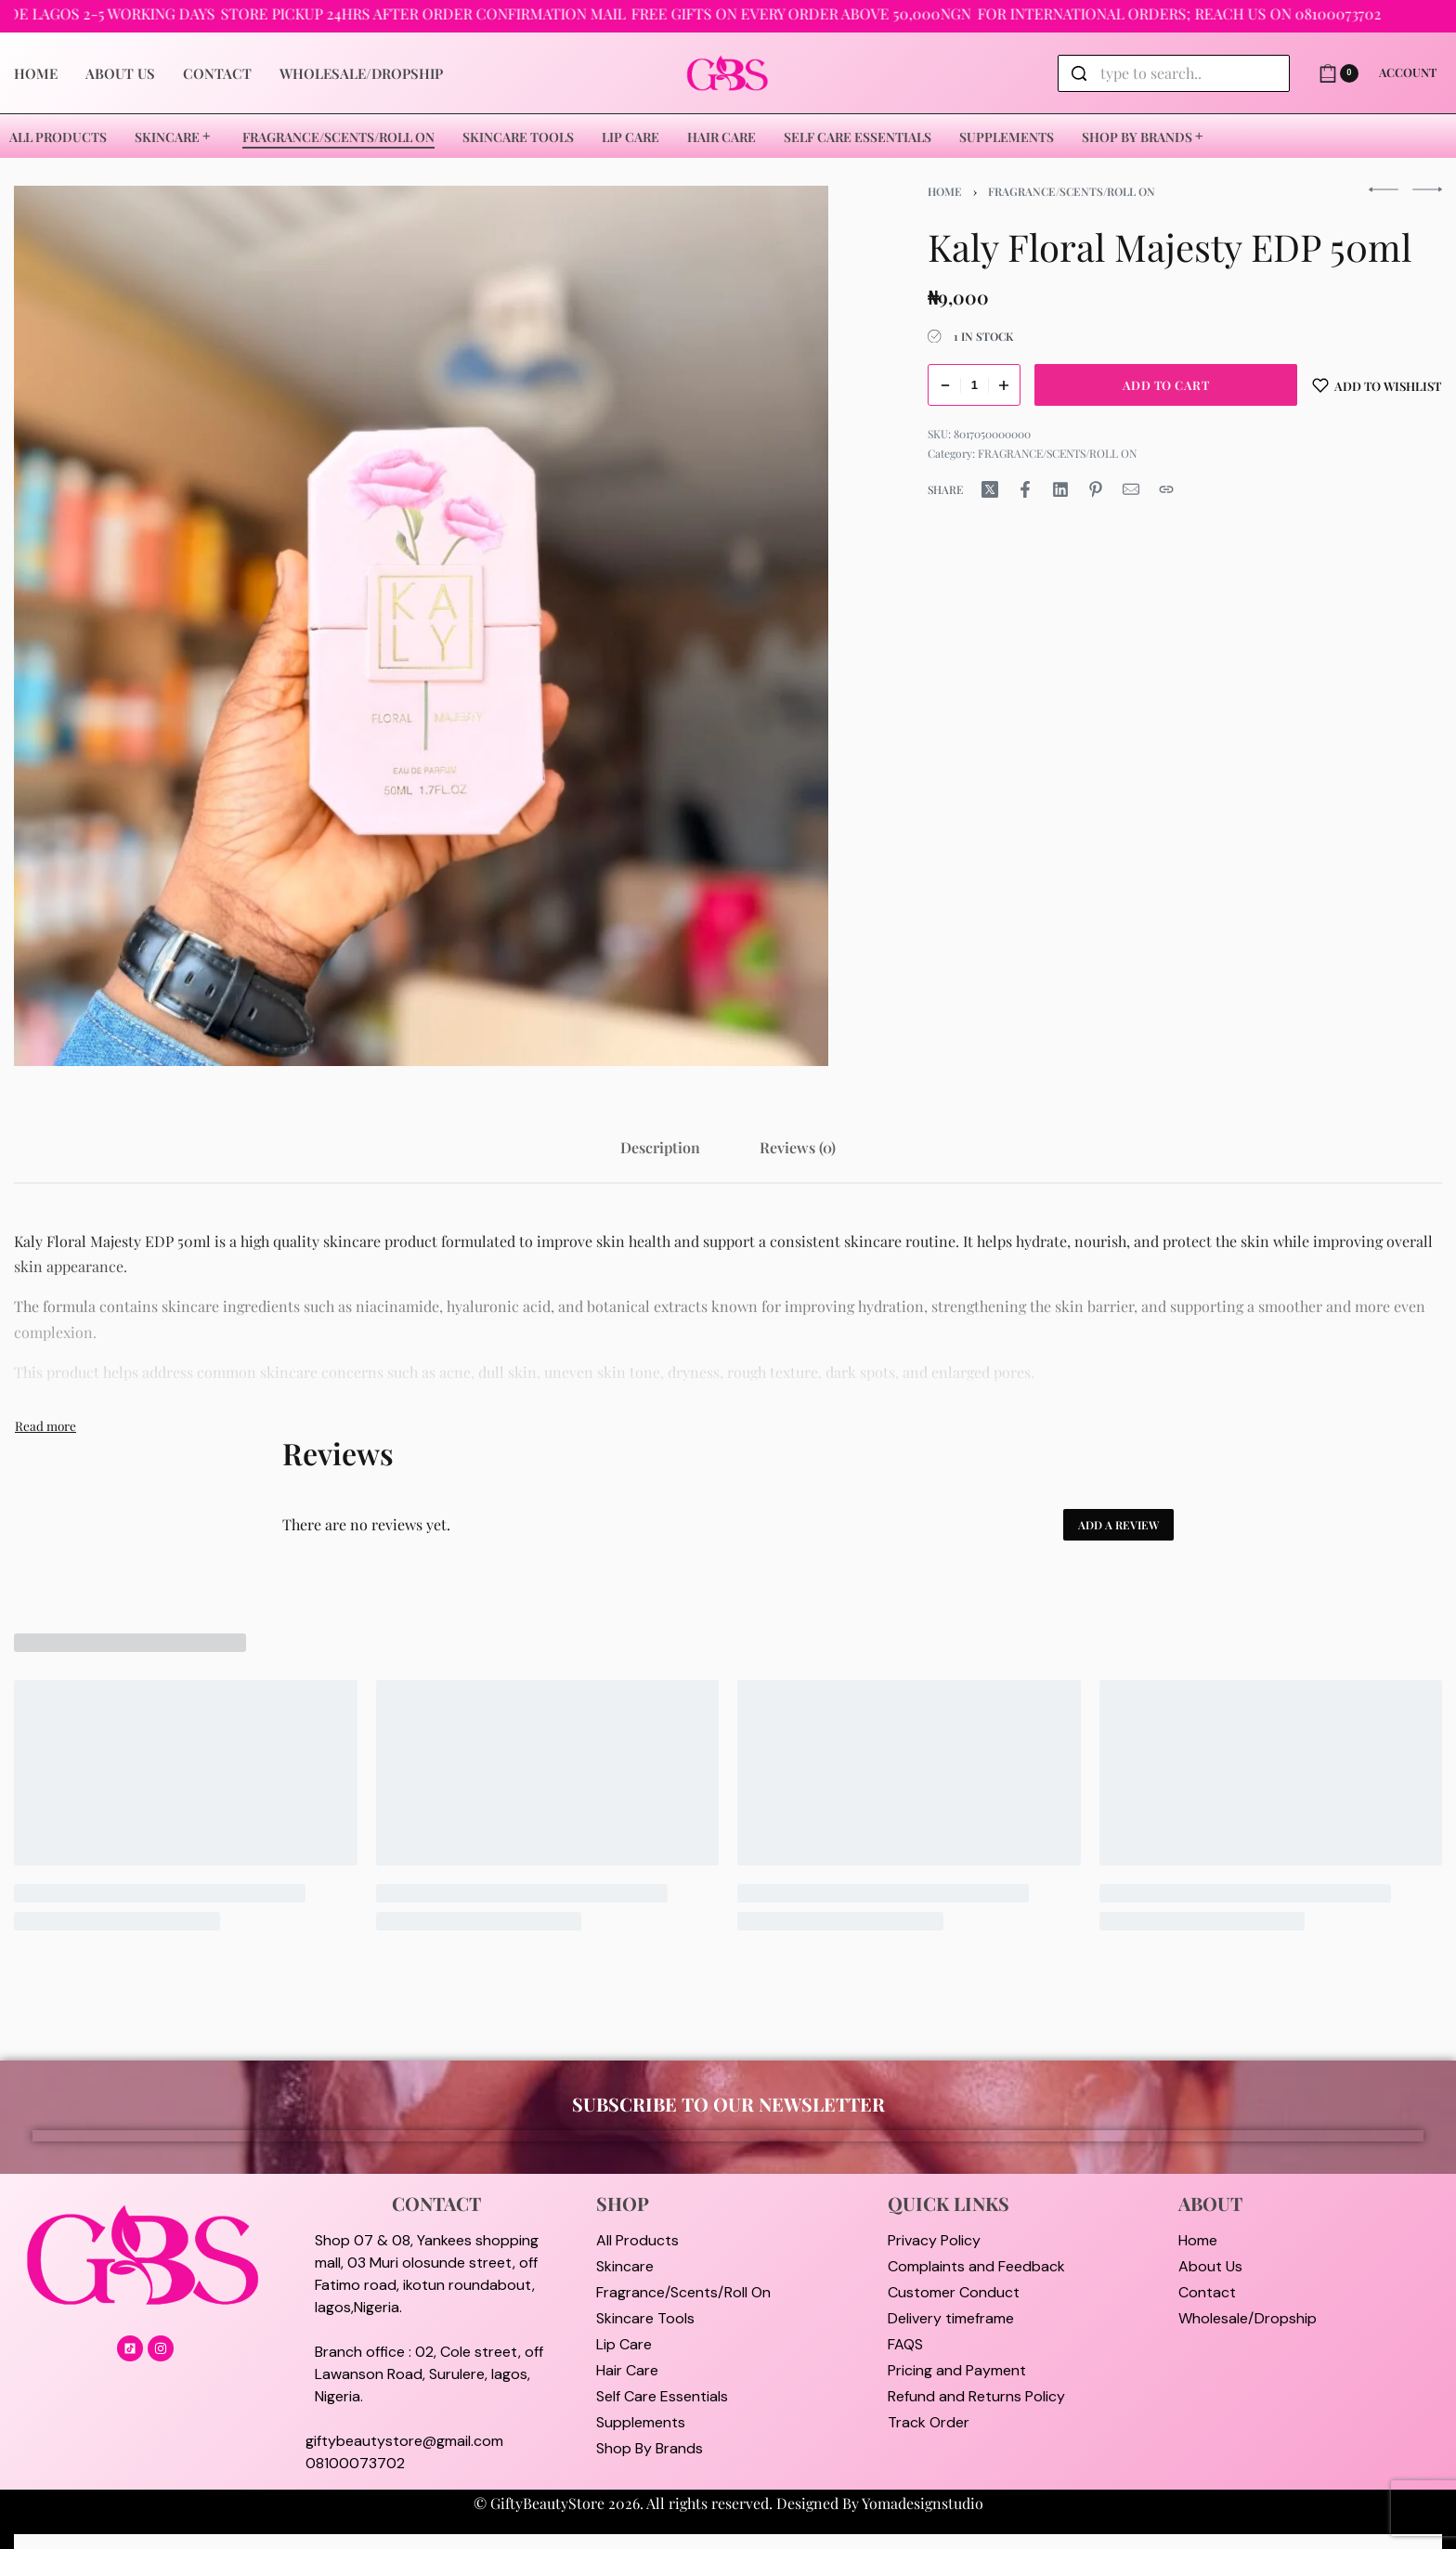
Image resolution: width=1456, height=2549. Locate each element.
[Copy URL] (1166, 489)
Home (945, 191)
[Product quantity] (974, 385)
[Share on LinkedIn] (1060, 489)
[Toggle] (45, 1425)
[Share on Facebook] (1025, 489)
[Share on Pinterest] (1095, 489)
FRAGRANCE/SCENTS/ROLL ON (1071, 191)
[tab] (660, 1147)
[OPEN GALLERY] (421, 626)
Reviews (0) (798, 1147)
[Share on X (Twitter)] (990, 489)
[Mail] (1131, 489)
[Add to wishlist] (1377, 385)
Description (660, 1147)
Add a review (1118, 1524)
